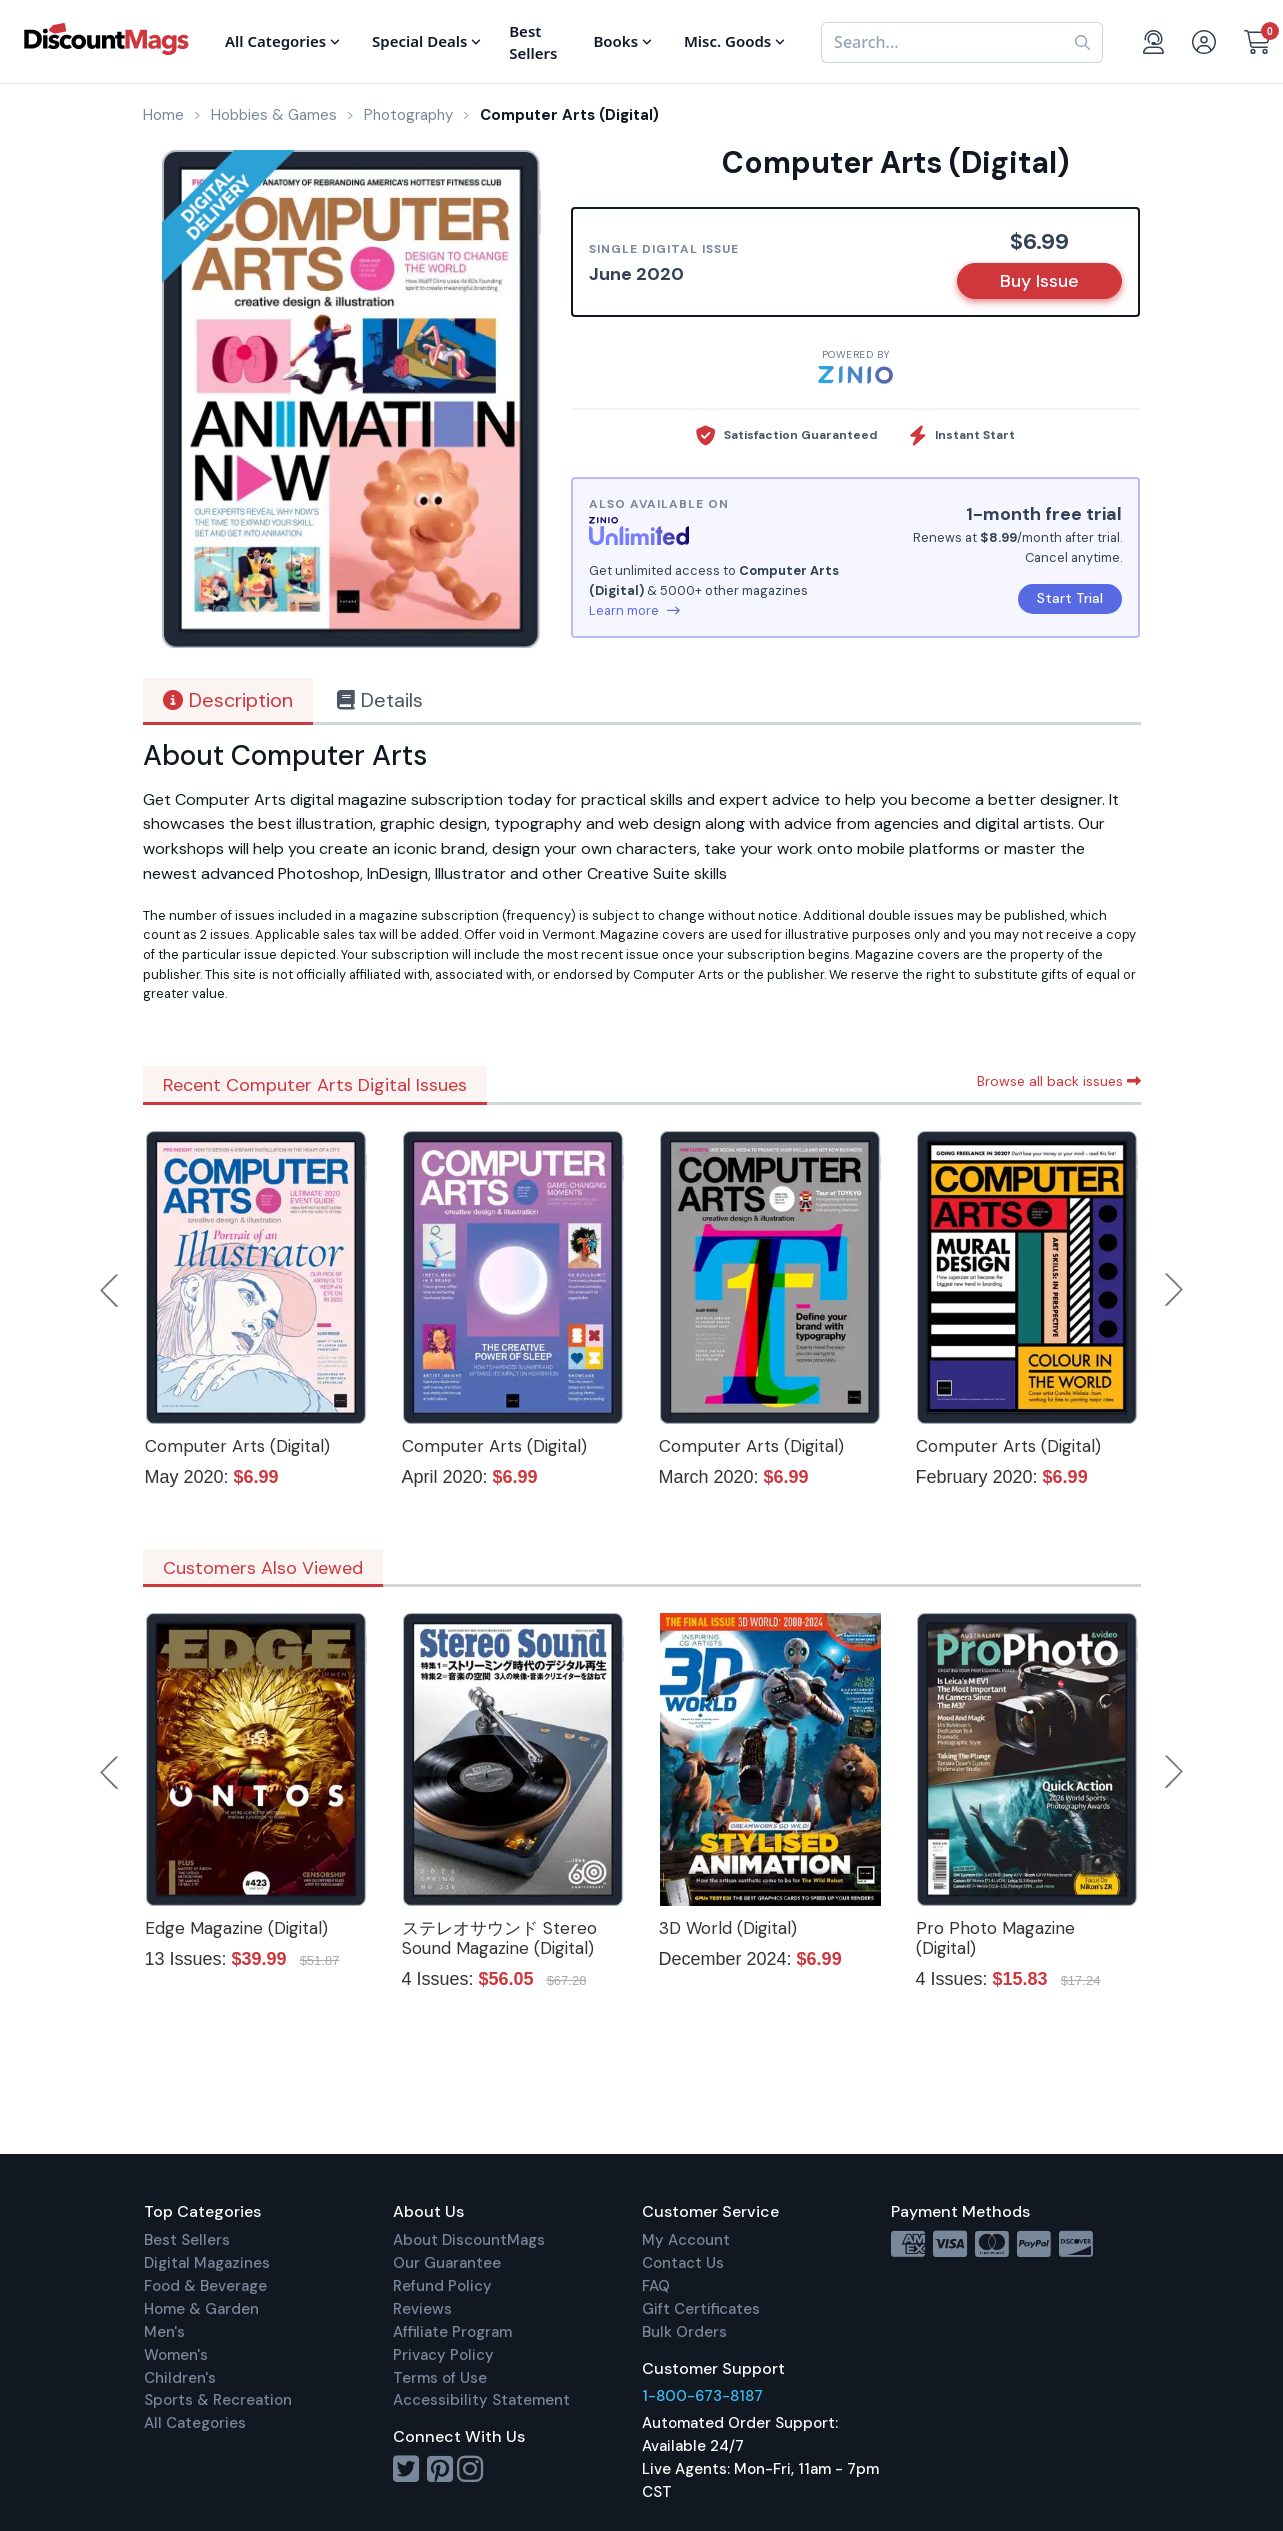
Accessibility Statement (481, 2400)
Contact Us (683, 2263)
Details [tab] (380, 700)
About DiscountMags (469, 2240)
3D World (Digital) (728, 1928)
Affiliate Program (452, 2332)
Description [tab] (228, 700)
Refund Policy (442, 2286)
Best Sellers (187, 2240)
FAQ (656, 2286)
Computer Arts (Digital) (237, 1446)
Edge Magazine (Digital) (236, 1928)
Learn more (634, 610)
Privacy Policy (443, 2355)
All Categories (195, 2423)
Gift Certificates (701, 2309)
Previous (111, 1290)
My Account (686, 2240)
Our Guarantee (447, 2263)
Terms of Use (440, 2378)
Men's (164, 2332)
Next (1174, 1290)
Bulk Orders (684, 2332)
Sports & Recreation (218, 2400)
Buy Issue (1039, 281)
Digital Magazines (207, 2263)
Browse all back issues (1059, 1081)
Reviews (422, 2309)
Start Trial (1070, 598)
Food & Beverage (205, 2286)
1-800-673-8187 (702, 2396)
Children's (180, 2378)
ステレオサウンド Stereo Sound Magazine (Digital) (499, 1938)
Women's (176, 2355)
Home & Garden (201, 2309)
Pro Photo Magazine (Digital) (995, 1938)
